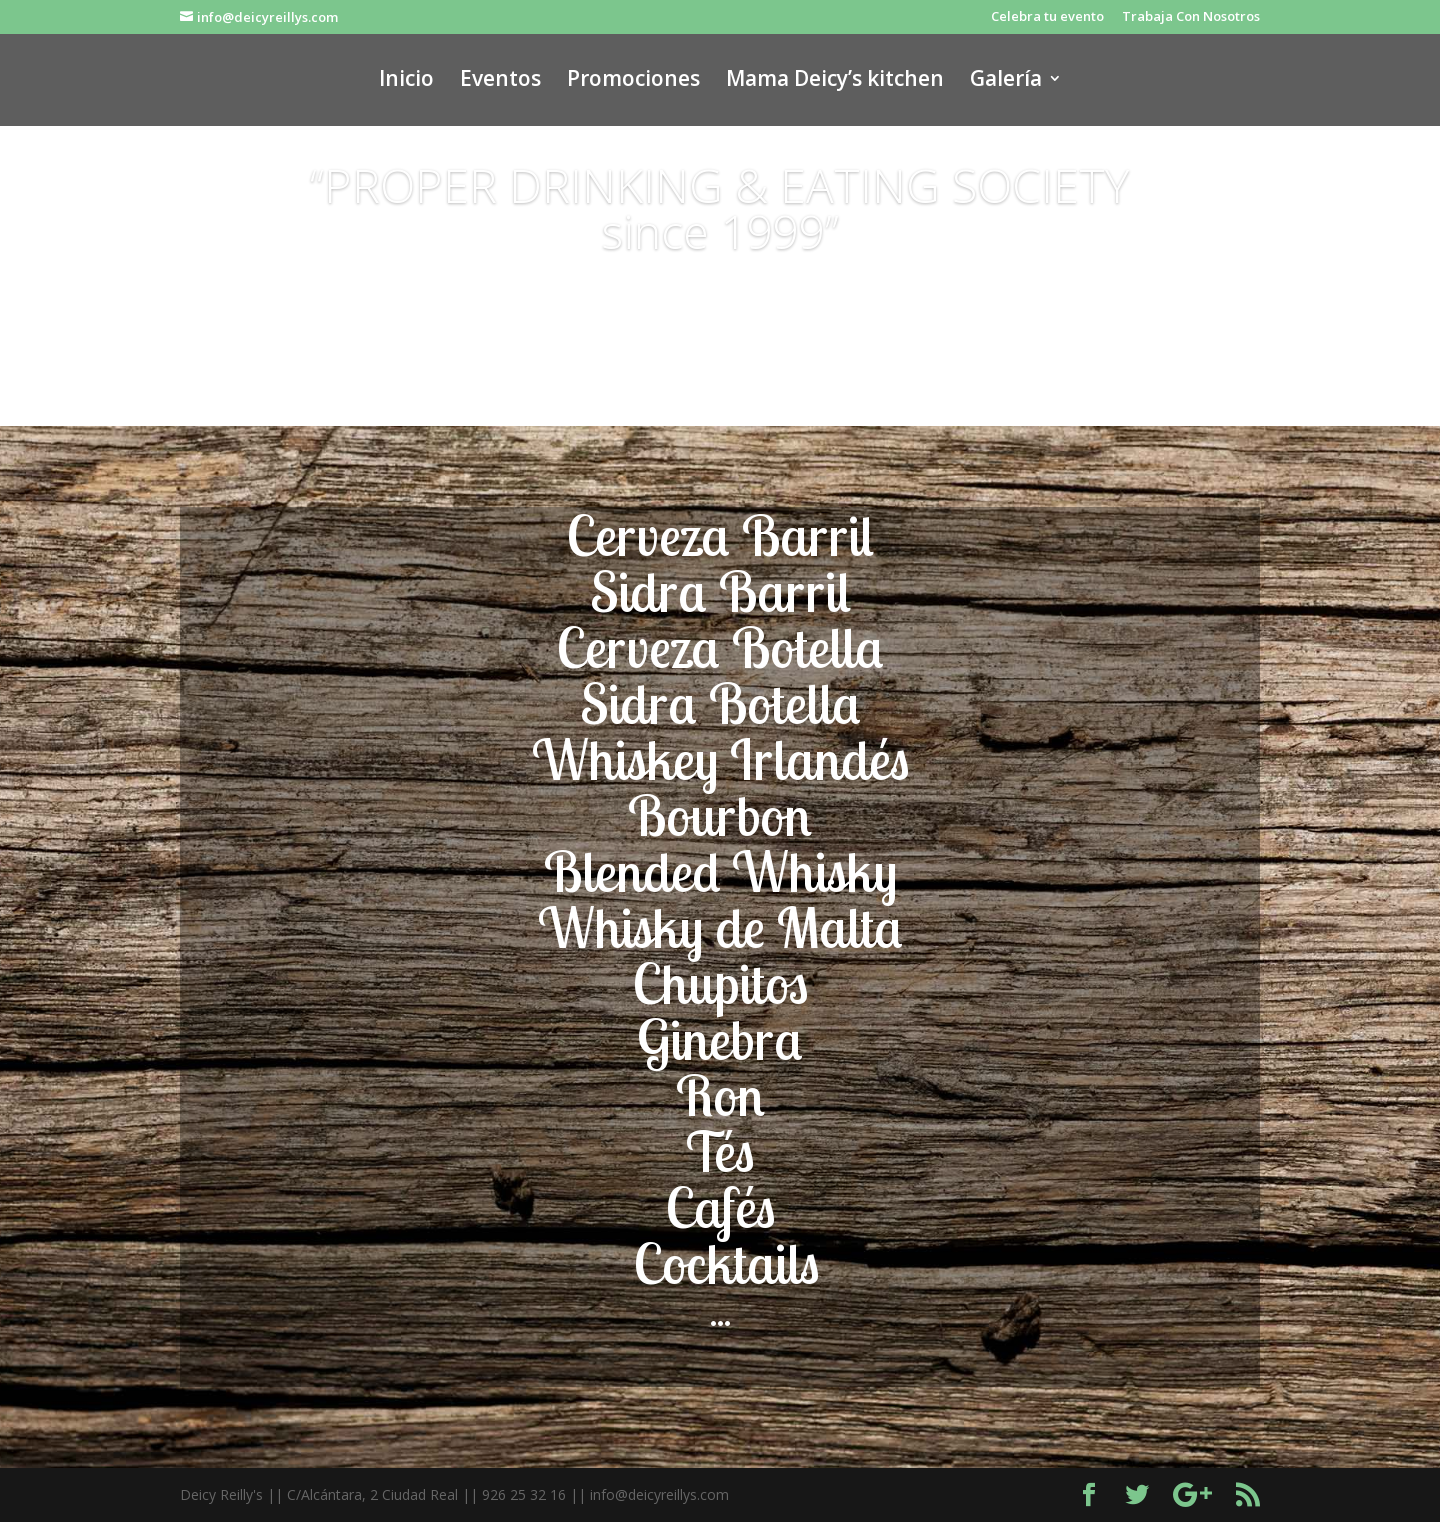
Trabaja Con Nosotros (1191, 17)
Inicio (406, 81)
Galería (1006, 81)
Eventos (500, 81)
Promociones (633, 81)
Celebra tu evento (1047, 17)
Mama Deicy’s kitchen (835, 81)
